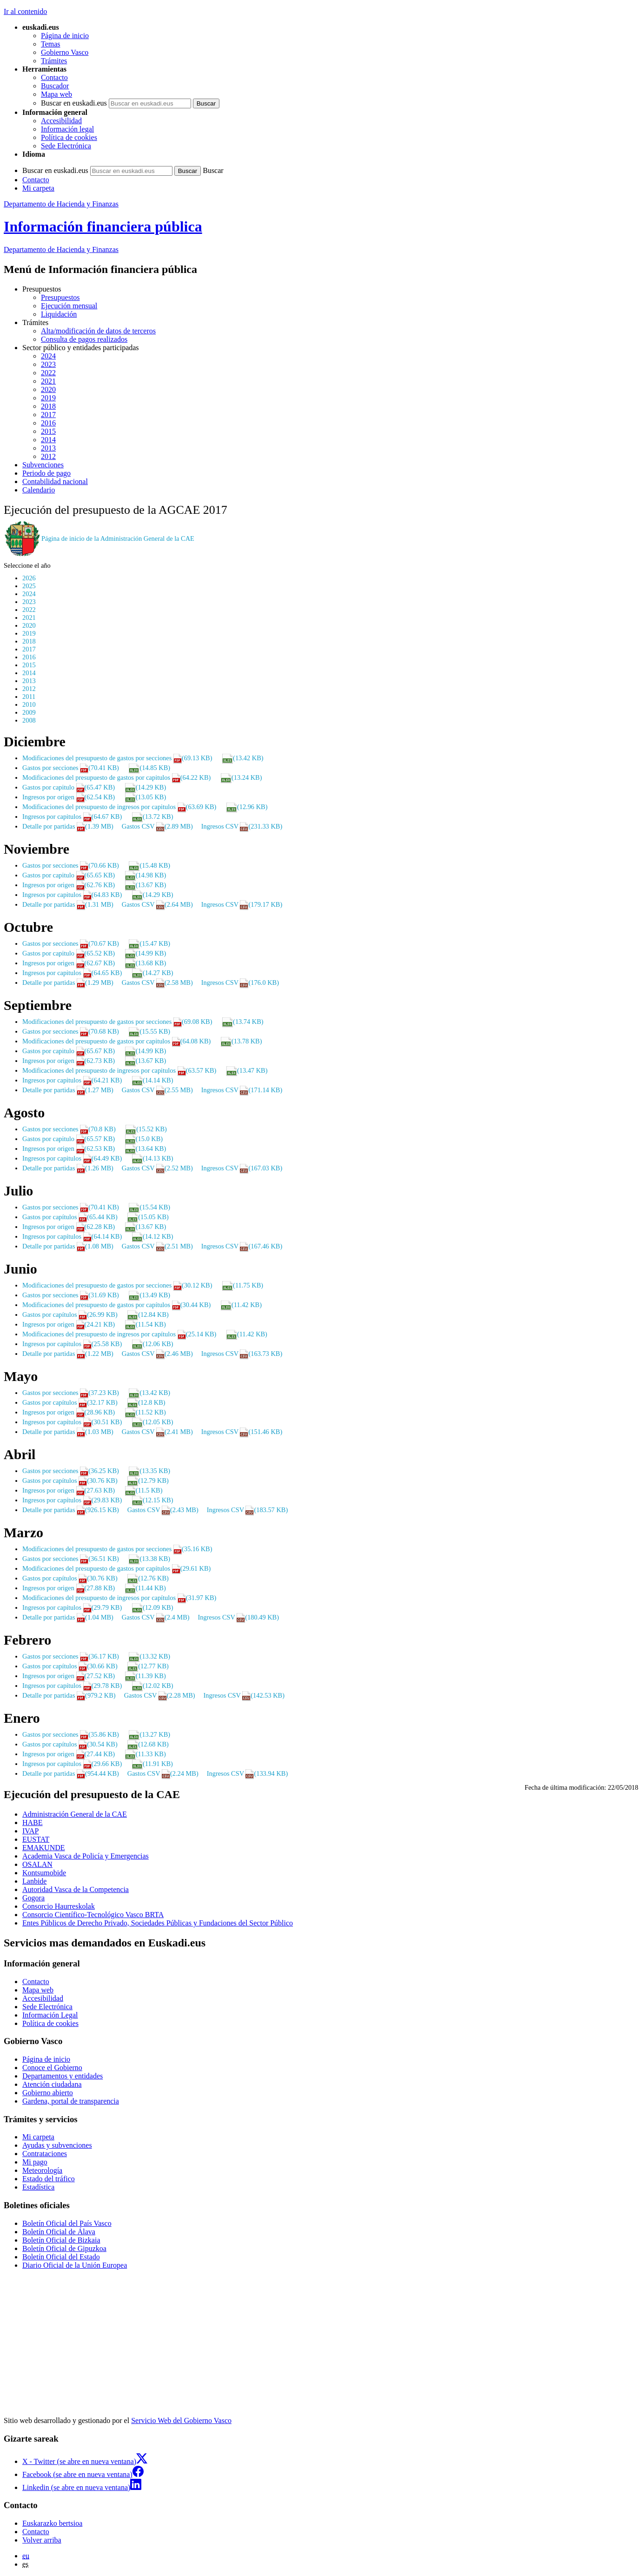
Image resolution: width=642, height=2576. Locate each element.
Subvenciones (43, 465)
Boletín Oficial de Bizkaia (61, 2240)
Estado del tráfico (48, 2179)
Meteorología (42, 2170)
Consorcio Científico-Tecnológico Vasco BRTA (93, 1915)
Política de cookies (69, 137)
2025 (29, 586)
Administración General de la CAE (74, 1814)
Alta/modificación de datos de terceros (98, 331)
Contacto (54, 77)
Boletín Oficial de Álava (58, 2232)
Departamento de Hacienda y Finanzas (61, 204)
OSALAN (37, 1864)
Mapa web (56, 94)
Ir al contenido (25, 11)
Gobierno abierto (47, 2093)
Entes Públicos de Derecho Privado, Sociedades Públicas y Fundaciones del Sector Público (157, 1923)
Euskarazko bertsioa (52, 2523)
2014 (48, 440)
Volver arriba (41, 2540)
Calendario (38, 490)
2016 (48, 423)
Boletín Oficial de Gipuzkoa (64, 2248)
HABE (32, 1822)
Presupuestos (60, 297)
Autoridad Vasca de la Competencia (75, 1889)
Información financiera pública (103, 226)
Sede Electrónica (66, 146)
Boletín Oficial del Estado (61, 2257)
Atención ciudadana (52, 2084)
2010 (29, 704)
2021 (48, 381)
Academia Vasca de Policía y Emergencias (85, 1856)
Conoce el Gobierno (52, 2067)
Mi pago (34, 2162)
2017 (48, 414)
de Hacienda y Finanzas (61, 249)
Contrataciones (44, 2154)
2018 (48, 406)
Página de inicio (65, 36)
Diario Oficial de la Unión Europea (74, 2265)
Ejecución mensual (69, 306)
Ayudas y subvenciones (57, 2145)
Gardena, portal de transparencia (70, 2101)
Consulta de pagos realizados (84, 339)
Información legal (67, 129)
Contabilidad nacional (55, 481)
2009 (29, 712)
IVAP (30, 1831)
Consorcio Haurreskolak (58, 1906)
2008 (29, 720)
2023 (48, 364)
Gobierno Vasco (64, 52)
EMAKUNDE (43, 1848)
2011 (28, 696)
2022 (48, 373)
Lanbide (34, 1881)
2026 (29, 578)
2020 (48, 389)
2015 (48, 431)
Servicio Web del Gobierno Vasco (181, 2420)
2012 (48, 456)
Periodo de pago (46, 473)
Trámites (54, 61)
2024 (48, 356)
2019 (48, 398)
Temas (50, 44)
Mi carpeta (38, 188)
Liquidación (59, 314)
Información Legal (50, 2015)
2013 (48, 448)
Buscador (55, 86)
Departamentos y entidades (62, 2076)
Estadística (38, 2187)
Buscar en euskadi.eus (74, 103)
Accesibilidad (61, 121)
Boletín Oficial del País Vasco (67, 2223)
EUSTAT (35, 1839)
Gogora (33, 1898)
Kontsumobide (44, 1873)
